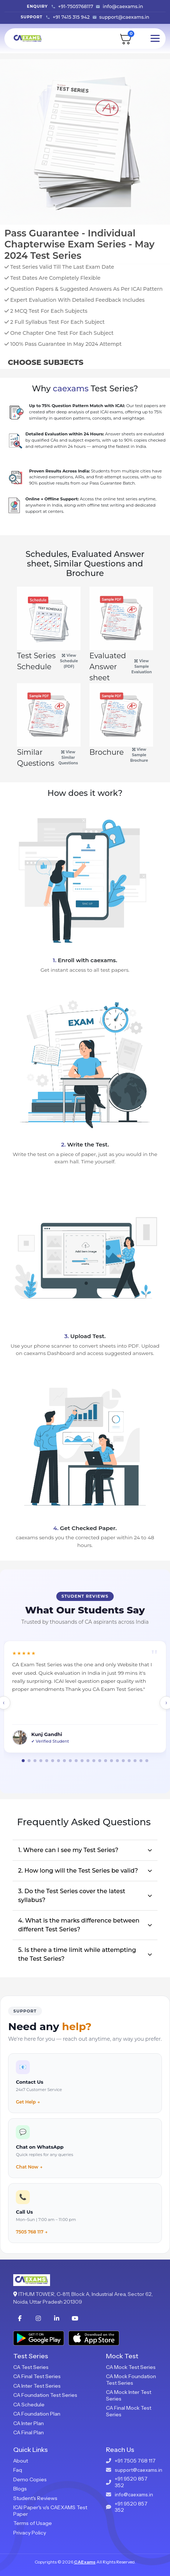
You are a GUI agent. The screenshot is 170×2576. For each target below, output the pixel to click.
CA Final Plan (28, 2432)
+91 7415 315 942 (71, 17)
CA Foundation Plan (36, 2413)
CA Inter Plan (28, 2423)
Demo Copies (30, 2479)
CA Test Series (31, 2367)
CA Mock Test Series (131, 2367)
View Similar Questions (68, 757)
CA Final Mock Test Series (128, 2411)
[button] (23, 1760)
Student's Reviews (35, 2498)
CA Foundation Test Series (45, 2395)
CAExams (85, 2562)
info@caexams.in (123, 6)
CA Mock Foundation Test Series (131, 2379)
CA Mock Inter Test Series (128, 2395)
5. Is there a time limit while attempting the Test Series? (77, 1954)
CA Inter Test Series (37, 2386)
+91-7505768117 (75, 6)
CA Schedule (29, 2404)
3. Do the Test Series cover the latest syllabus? (71, 1895)
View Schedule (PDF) (69, 661)
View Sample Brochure (139, 755)
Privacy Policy (29, 2532)
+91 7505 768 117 (135, 2461)
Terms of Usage (32, 2523)
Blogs (20, 2488)
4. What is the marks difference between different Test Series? (78, 1925)
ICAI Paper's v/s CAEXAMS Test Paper (50, 2510)
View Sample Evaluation (141, 666)
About (20, 2460)
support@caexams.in (124, 17)
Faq (17, 2470)
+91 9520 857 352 (131, 2482)
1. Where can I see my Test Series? (68, 1850)
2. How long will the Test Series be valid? (78, 1870)
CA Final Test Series (37, 2376)
